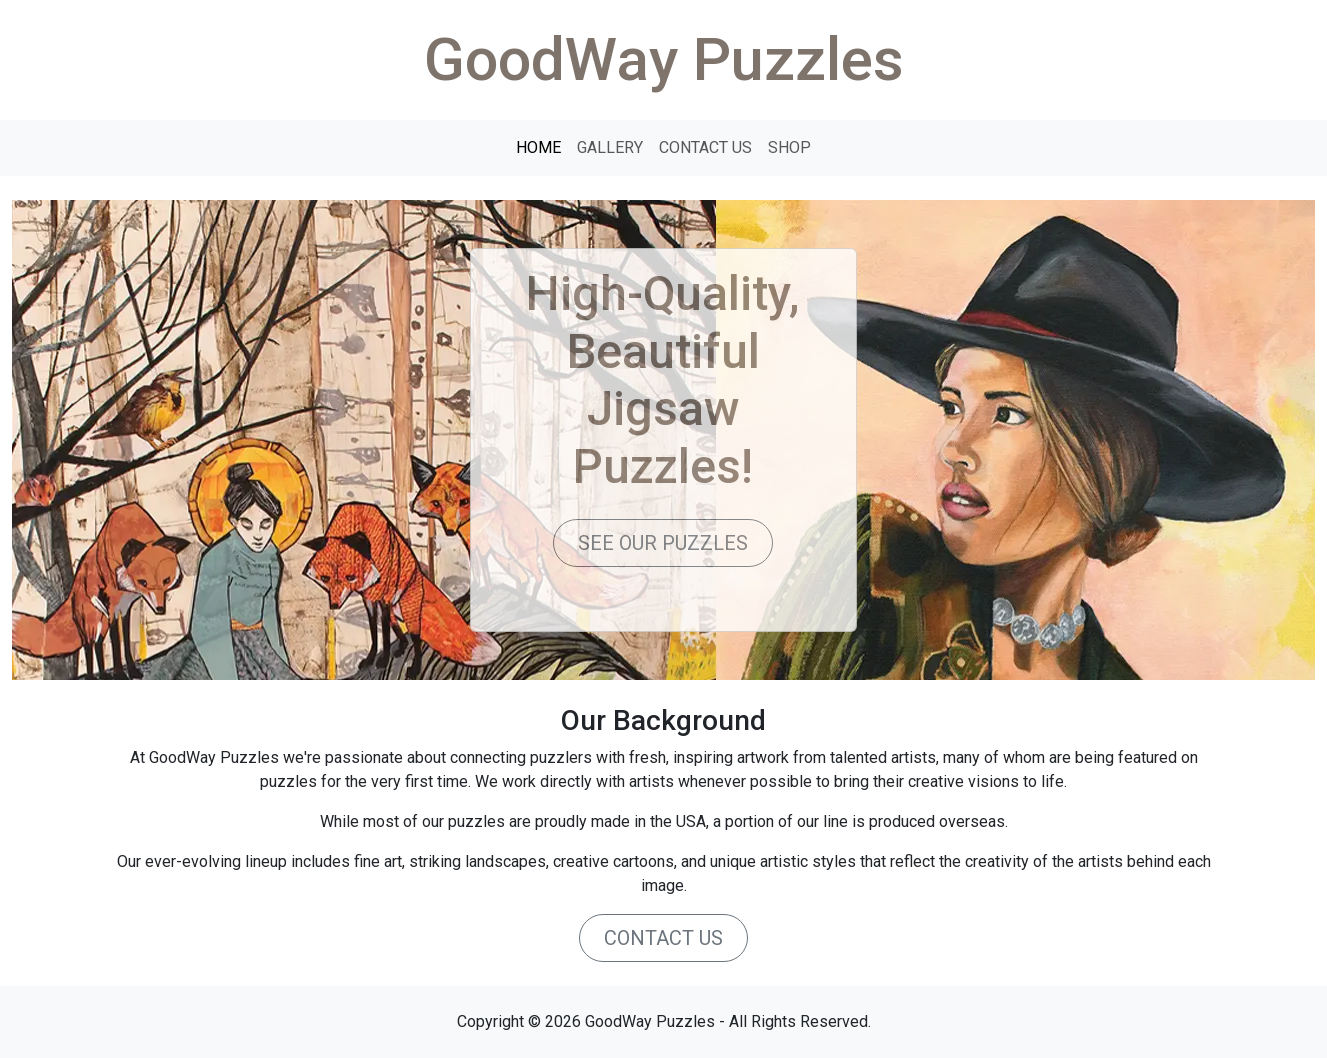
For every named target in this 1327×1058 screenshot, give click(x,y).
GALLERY (610, 147)
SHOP (789, 147)
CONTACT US (705, 147)
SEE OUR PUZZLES (663, 543)
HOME (538, 147)
